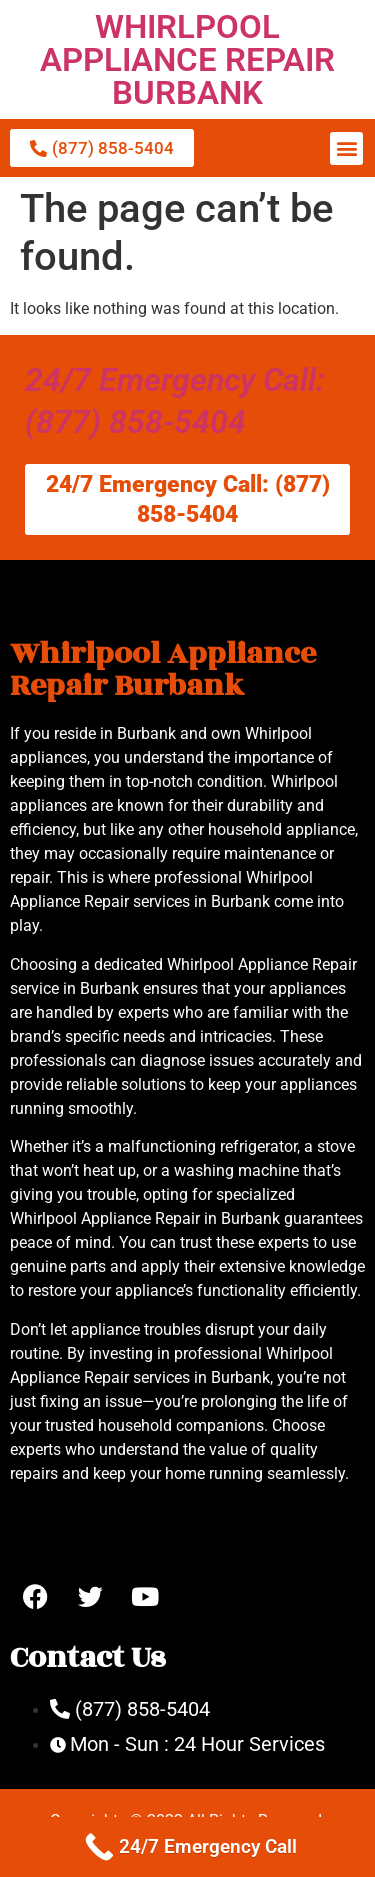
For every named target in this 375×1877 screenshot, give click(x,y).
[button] (346, 148)
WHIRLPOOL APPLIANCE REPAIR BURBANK (187, 59)
